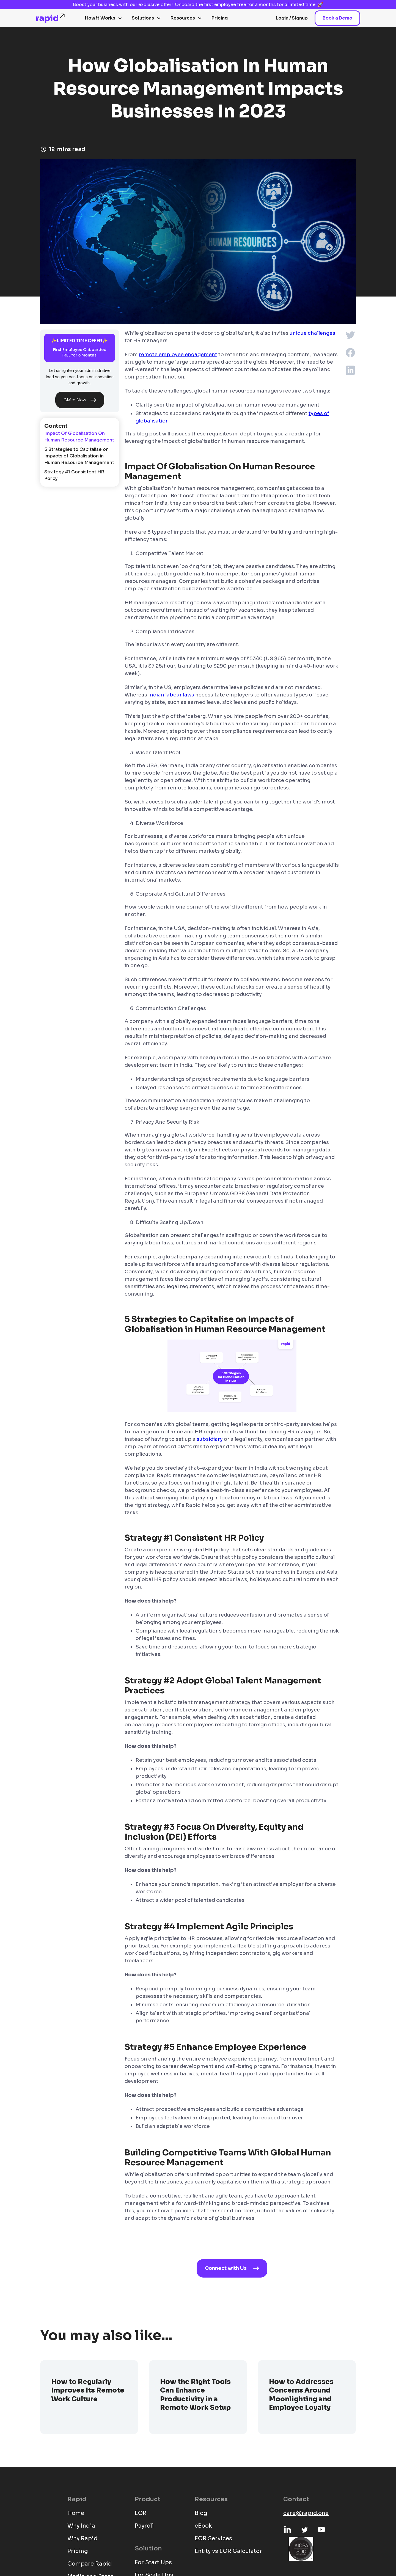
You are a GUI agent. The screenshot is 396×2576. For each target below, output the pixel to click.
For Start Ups (153, 2562)
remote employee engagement (178, 355)
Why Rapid (82, 2538)
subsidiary (210, 1439)
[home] (51, 18)
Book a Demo (337, 18)
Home (75, 2513)
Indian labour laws (171, 695)
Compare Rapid (89, 2563)
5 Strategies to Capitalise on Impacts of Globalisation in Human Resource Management (79, 455)
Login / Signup (292, 18)
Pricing (219, 18)
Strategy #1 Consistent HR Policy (74, 475)
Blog (201, 2513)
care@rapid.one (306, 2513)
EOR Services (213, 2538)
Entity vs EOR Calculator (228, 2551)
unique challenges (312, 333)
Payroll (144, 2525)
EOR (141, 2513)
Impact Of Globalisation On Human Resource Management (79, 436)
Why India (81, 2525)
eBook (203, 2525)
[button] (103, 18)
